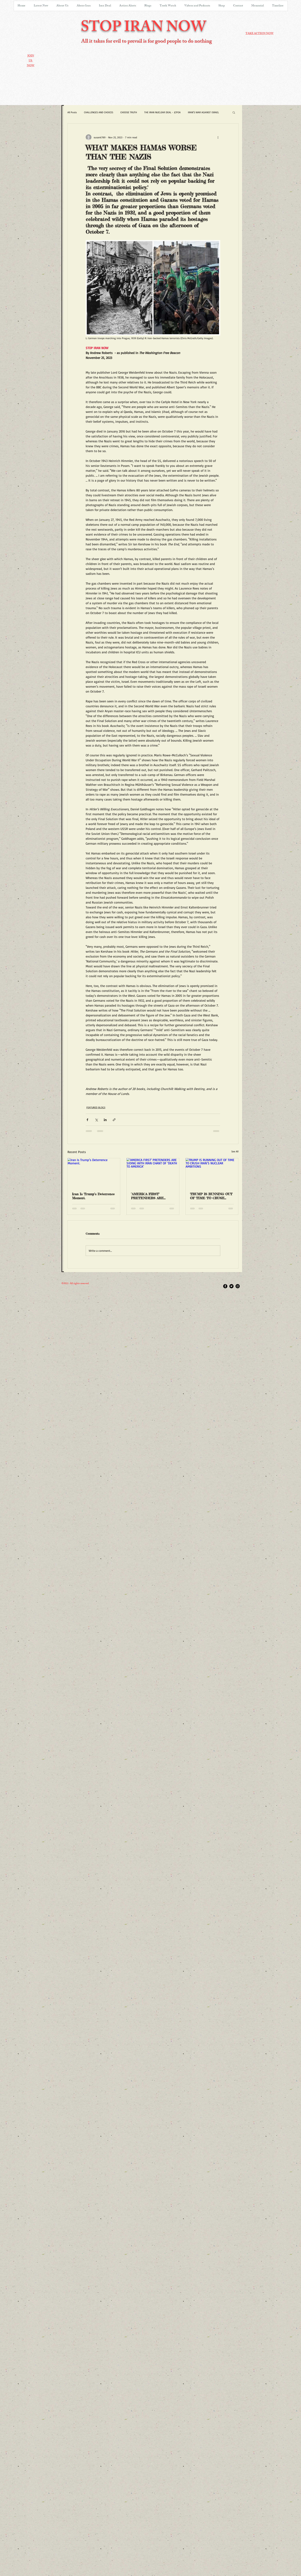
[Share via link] (114, 1119)
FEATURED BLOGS (95, 1107)
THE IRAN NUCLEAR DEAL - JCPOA (162, 112)
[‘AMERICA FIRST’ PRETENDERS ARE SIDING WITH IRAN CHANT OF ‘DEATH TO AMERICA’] (153, 1173)
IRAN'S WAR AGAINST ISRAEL (203, 112)
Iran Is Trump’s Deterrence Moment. (93, 1196)
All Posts (72, 112)
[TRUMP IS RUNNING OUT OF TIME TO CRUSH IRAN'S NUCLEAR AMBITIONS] (212, 1173)
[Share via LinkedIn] (105, 1119)
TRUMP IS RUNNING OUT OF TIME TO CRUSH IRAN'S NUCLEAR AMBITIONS (211, 1196)
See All (234, 1151)
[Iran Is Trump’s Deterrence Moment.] (94, 1173)
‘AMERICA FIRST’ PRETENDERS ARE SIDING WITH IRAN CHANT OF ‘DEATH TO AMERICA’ (150, 1196)
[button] (234, 112)
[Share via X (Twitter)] (96, 1119)
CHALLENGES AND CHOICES (98, 112)
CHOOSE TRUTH (128, 112)
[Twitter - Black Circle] (231, 1286)
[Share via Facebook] (87, 1119)
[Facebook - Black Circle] (225, 1286)
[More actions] (218, 137)
